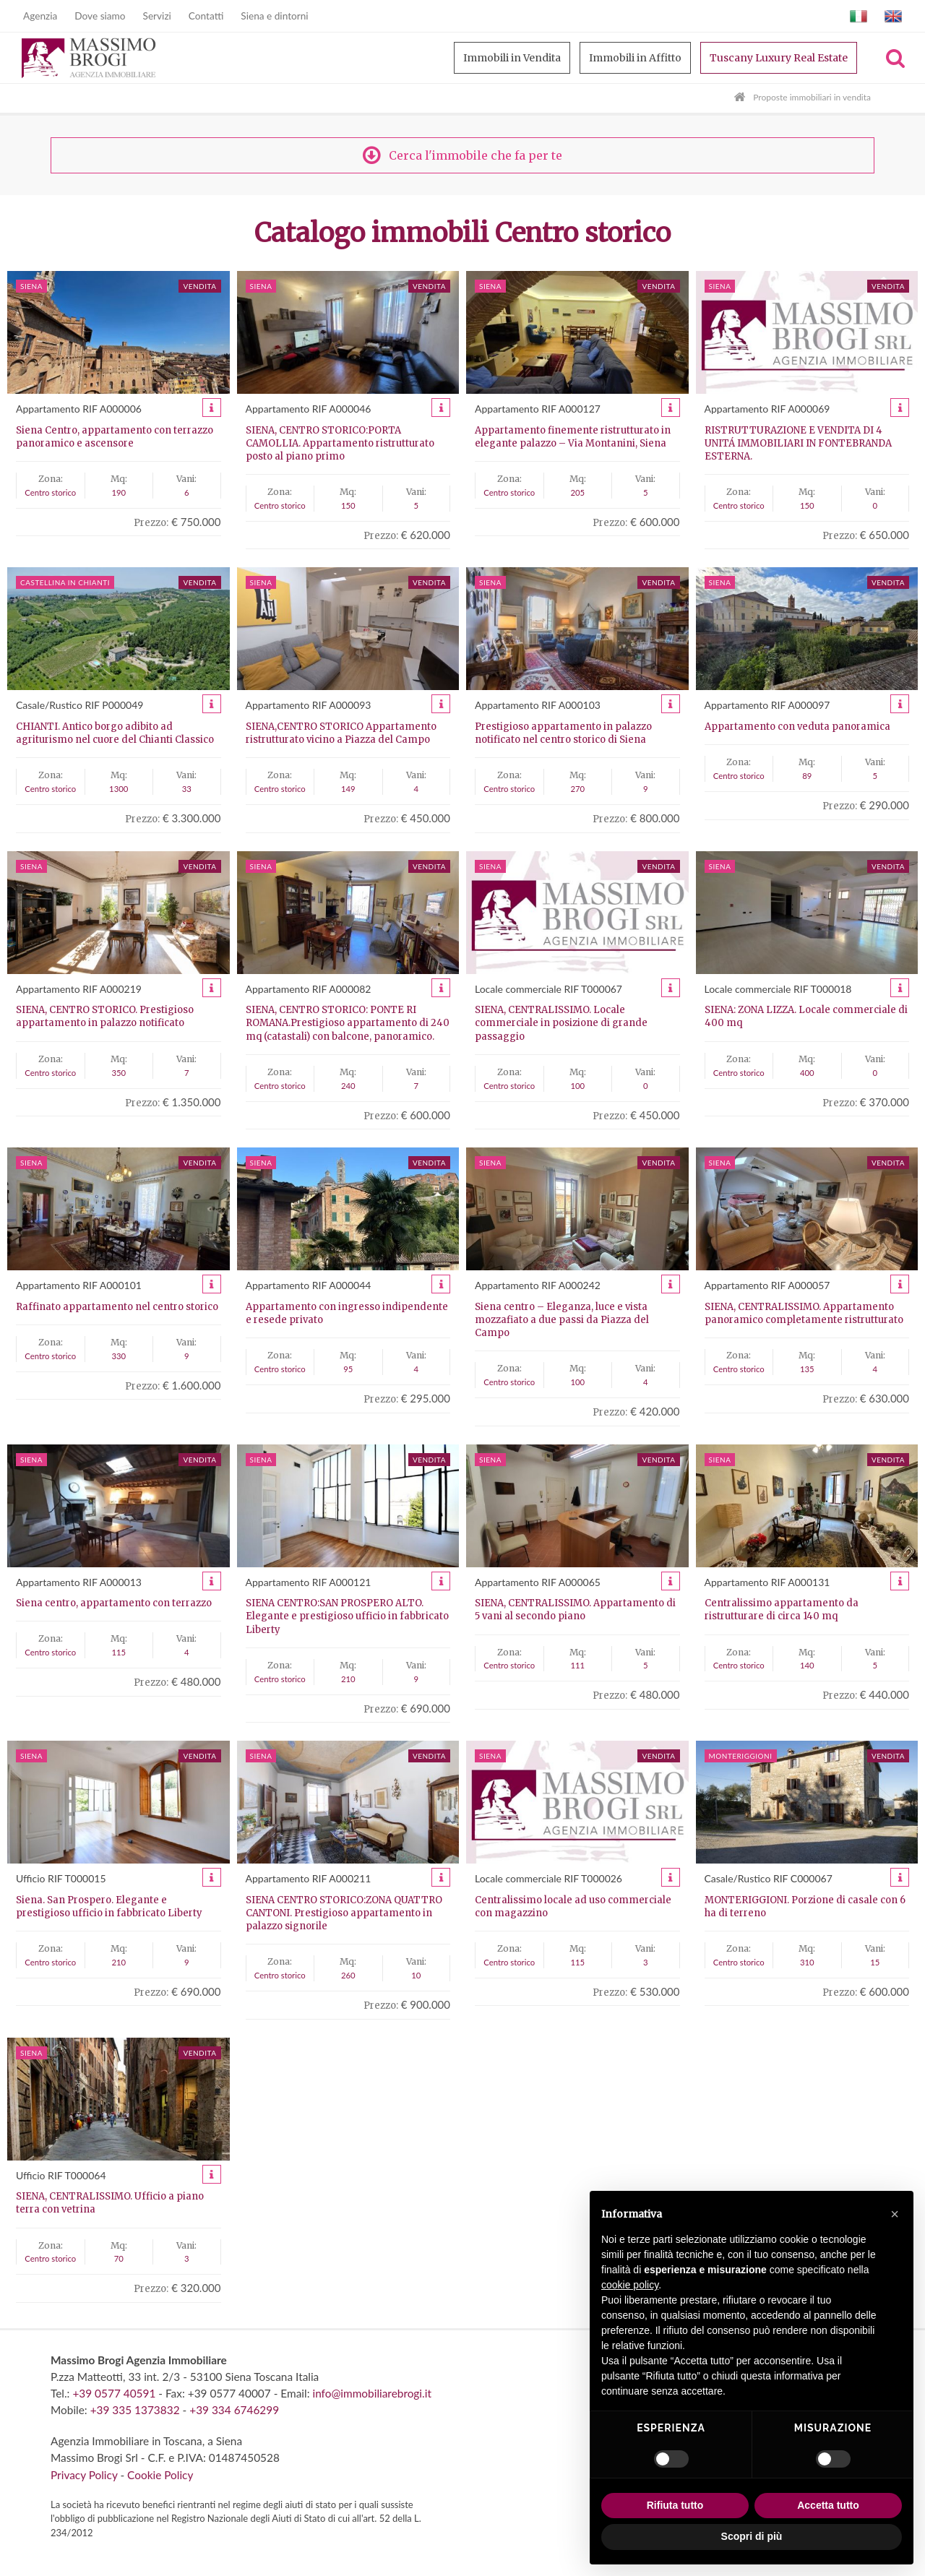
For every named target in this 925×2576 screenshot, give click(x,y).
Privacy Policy (84, 2474)
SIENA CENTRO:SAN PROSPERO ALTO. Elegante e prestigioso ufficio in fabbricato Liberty (347, 1616)
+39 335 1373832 (135, 2409)
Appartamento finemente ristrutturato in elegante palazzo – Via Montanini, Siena (573, 436)
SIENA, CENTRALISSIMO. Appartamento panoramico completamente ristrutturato (804, 1313)
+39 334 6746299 (234, 2409)
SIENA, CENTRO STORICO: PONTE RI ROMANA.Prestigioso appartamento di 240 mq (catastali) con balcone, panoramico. (347, 1023)
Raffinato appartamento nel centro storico (117, 1307)
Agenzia (40, 16)
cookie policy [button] (629, 2285)
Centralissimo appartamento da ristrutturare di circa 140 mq (782, 1609)
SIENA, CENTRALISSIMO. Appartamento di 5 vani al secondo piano (575, 1609)
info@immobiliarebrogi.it (371, 2393)
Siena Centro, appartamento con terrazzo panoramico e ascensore (114, 436)
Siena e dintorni (274, 16)
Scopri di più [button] (752, 2536)
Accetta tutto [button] (828, 2505)
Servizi (157, 16)
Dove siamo (99, 16)
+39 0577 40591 (113, 2393)
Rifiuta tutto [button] (675, 2505)
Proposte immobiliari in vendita (812, 97)
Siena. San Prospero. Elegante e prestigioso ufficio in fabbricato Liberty (109, 1906)
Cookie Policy (160, 2474)
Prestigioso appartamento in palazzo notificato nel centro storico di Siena (563, 733)
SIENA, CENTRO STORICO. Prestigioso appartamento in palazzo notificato (105, 1016)
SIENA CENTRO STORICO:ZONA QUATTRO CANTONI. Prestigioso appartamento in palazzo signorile (344, 1913)
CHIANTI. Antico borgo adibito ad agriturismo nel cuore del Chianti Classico (115, 733)
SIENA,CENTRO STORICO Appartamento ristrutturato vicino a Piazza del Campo (341, 733)
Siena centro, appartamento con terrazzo (114, 1603)
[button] (894, 2214)
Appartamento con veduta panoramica (797, 726)
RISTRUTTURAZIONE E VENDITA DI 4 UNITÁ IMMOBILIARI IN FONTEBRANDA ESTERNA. (798, 443)
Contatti (206, 16)
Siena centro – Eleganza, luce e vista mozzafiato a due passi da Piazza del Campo (562, 1320)
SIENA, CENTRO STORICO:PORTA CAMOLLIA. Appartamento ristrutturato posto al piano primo (340, 443)
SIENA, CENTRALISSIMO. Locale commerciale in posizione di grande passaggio (561, 1023)
